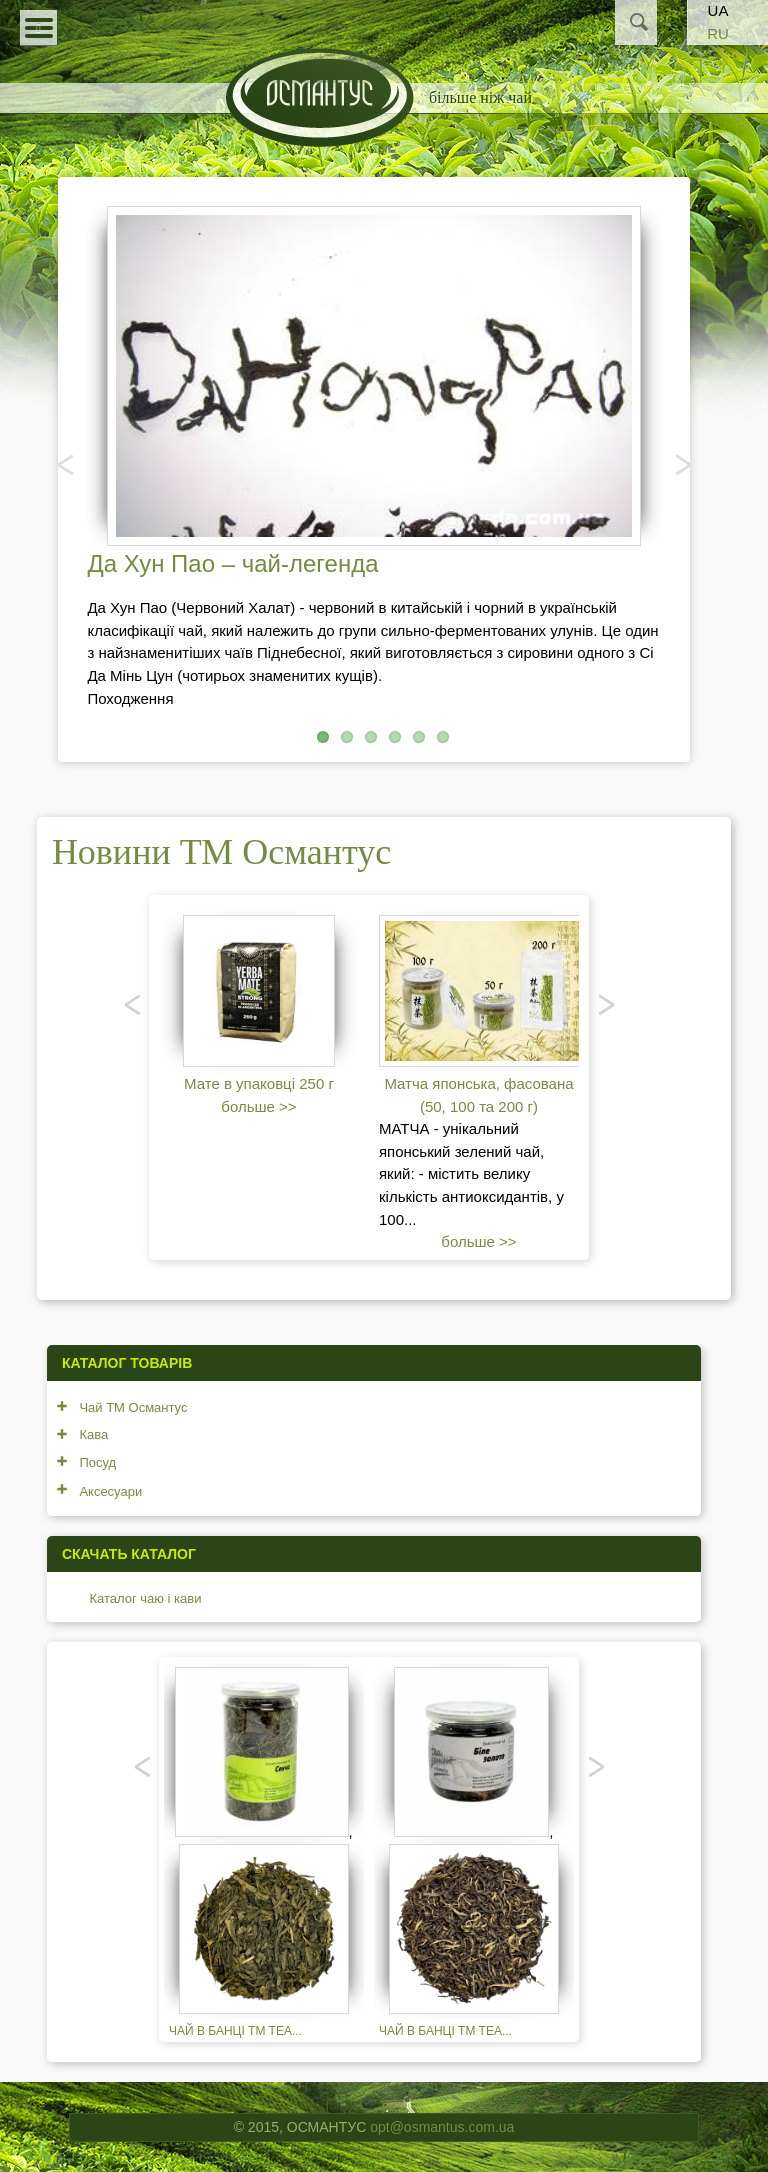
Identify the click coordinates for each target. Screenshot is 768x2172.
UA (718, 10)
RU (718, 33)
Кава (93, 1434)
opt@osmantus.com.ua (442, 2127)
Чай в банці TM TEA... (235, 2031)
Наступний (681, 464)
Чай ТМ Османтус (133, 1407)
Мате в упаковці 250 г (259, 1083)
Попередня (67, 464)
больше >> (258, 1106)
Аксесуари (110, 1491)
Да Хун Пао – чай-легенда (232, 563)
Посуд (97, 1462)
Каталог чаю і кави (145, 1598)
